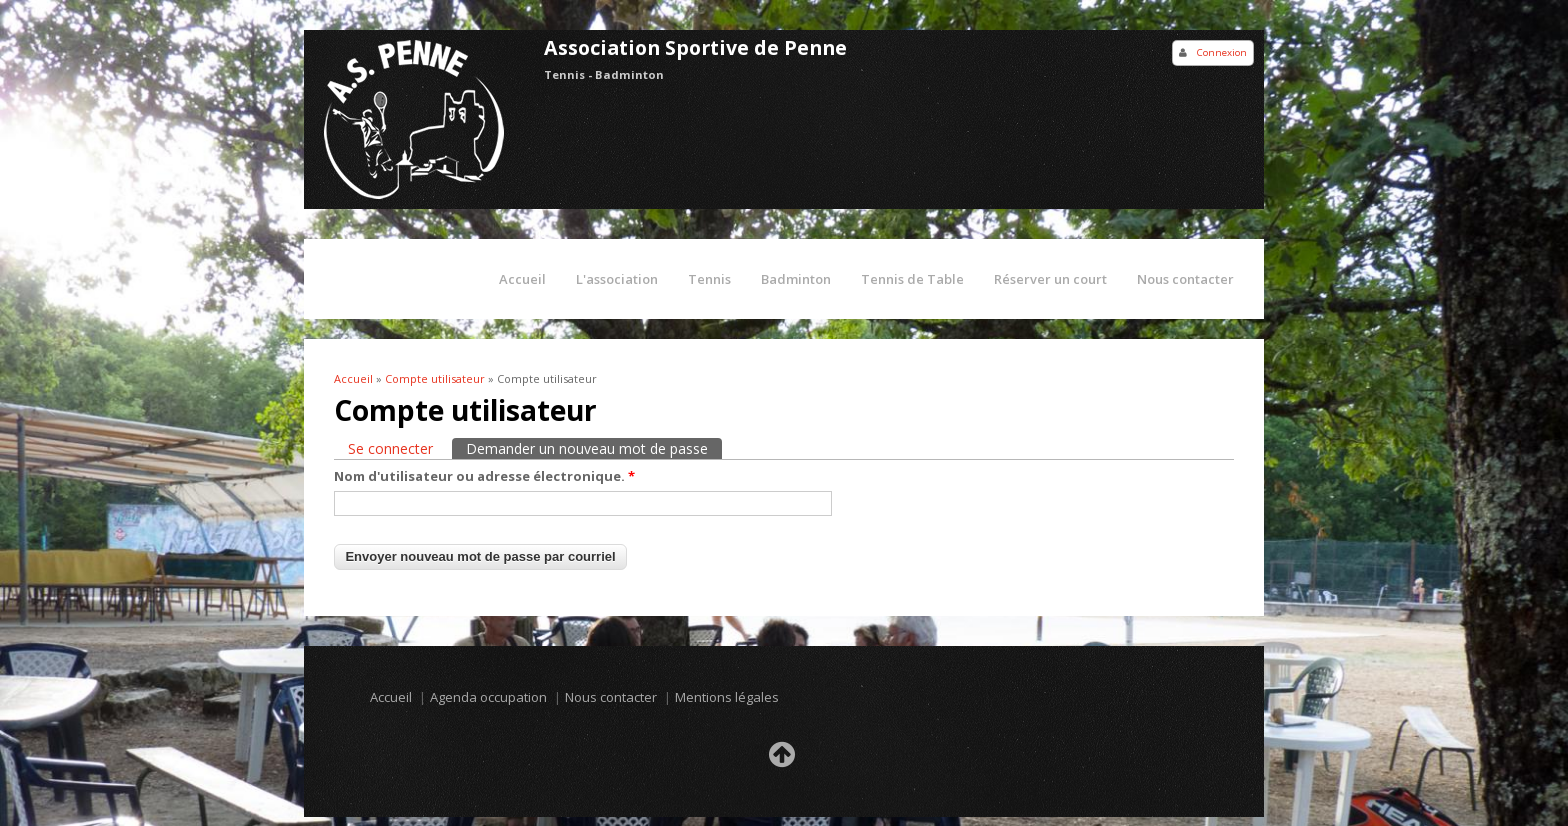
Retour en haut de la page (784, 760)
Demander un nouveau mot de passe (594, 448)
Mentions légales (727, 697)
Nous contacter (1185, 279)
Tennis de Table (912, 279)
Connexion (1222, 52)
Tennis (709, 279)
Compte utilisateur (435, 378)
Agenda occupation (488, 697)
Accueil (522, 279)
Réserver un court (1050, 279)
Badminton (796, 279)
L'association (617, 279)
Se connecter (390, 448)
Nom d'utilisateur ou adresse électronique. (484, 476)
